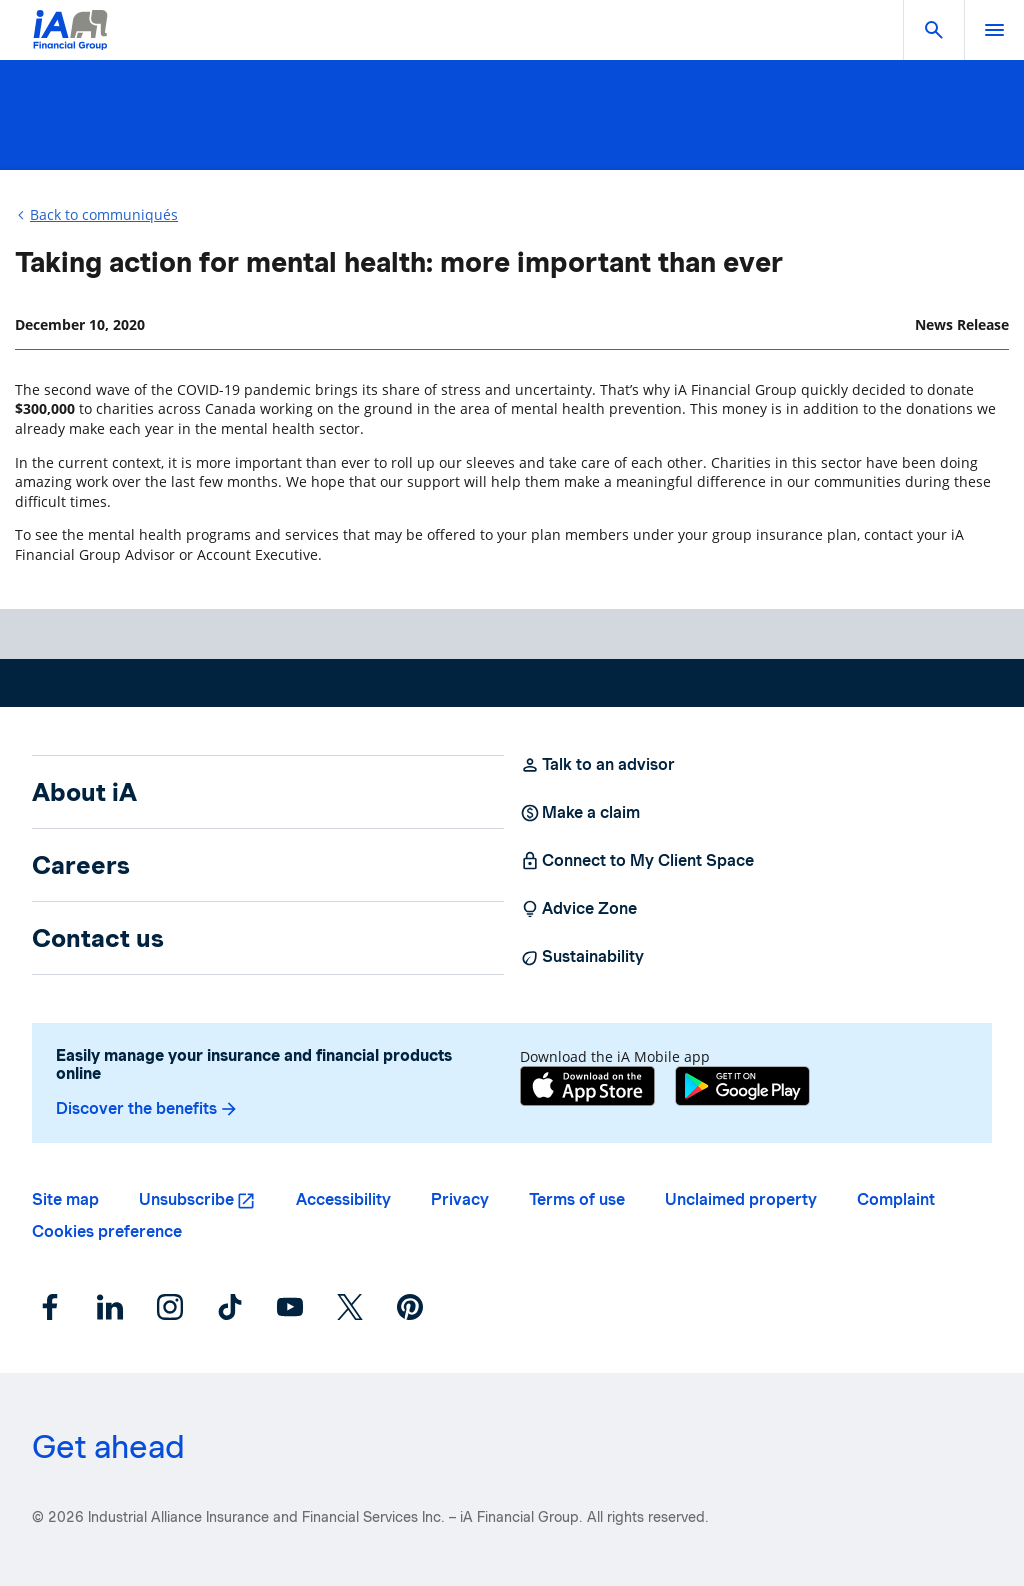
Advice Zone (578, 909)
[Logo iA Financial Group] (70, 42)
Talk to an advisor (597, 765)
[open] (994, 30)
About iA (84, 792)
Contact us (98, 938)
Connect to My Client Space (637, 861)
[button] (934, 30)
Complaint (896, 1199)
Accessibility (343, 1199)
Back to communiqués (104, 214)
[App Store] (587, 1088)
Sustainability (582, 957)
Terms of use (577, 1199)
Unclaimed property (741, 1199)
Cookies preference (107, 1231)
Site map (65, 1199)
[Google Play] (742, 1088)
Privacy (460, 1199)
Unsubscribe (186, 1199)
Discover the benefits (147, 1109)
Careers (81, 865)
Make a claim (580, 813)
